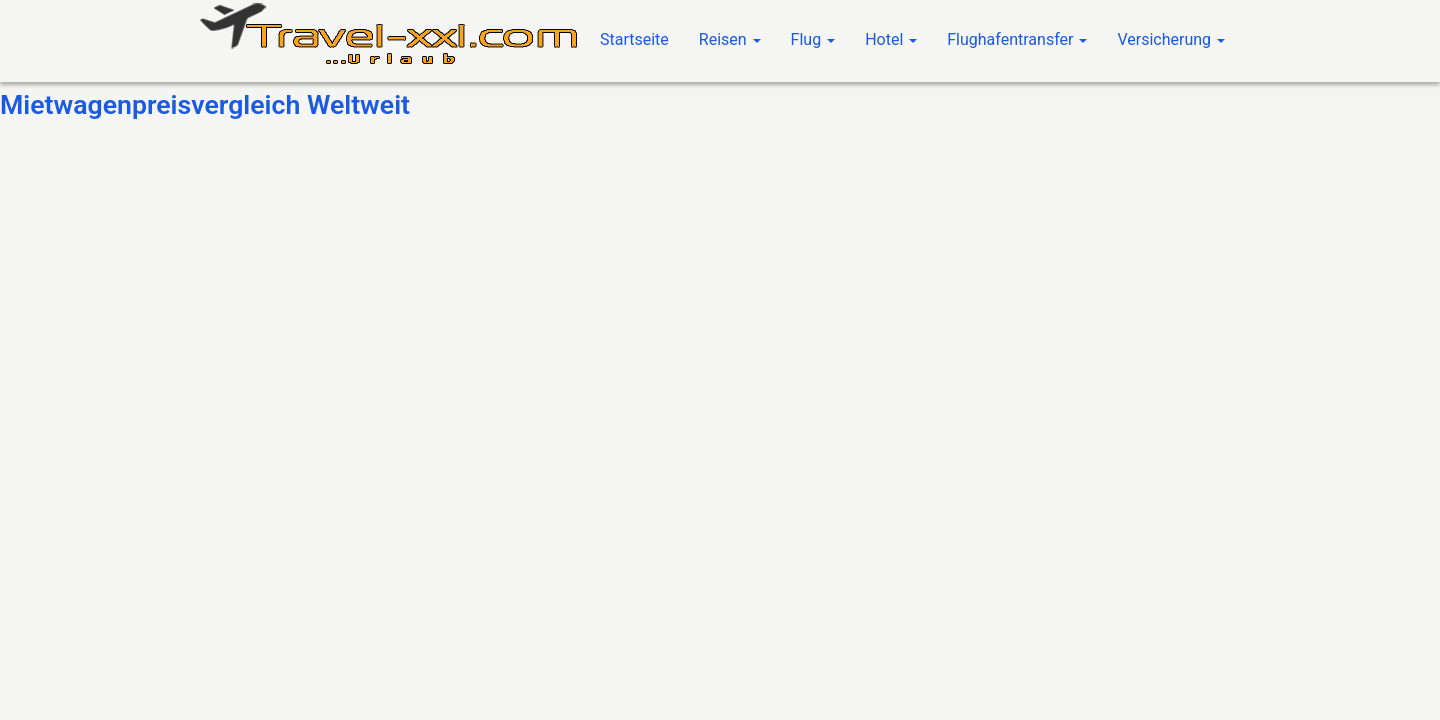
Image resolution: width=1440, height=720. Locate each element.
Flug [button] (813, 39)
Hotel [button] (891, 39)
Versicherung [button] (1171, 39)
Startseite (634, 39)
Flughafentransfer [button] (1017, 39)
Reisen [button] (730, 39)
